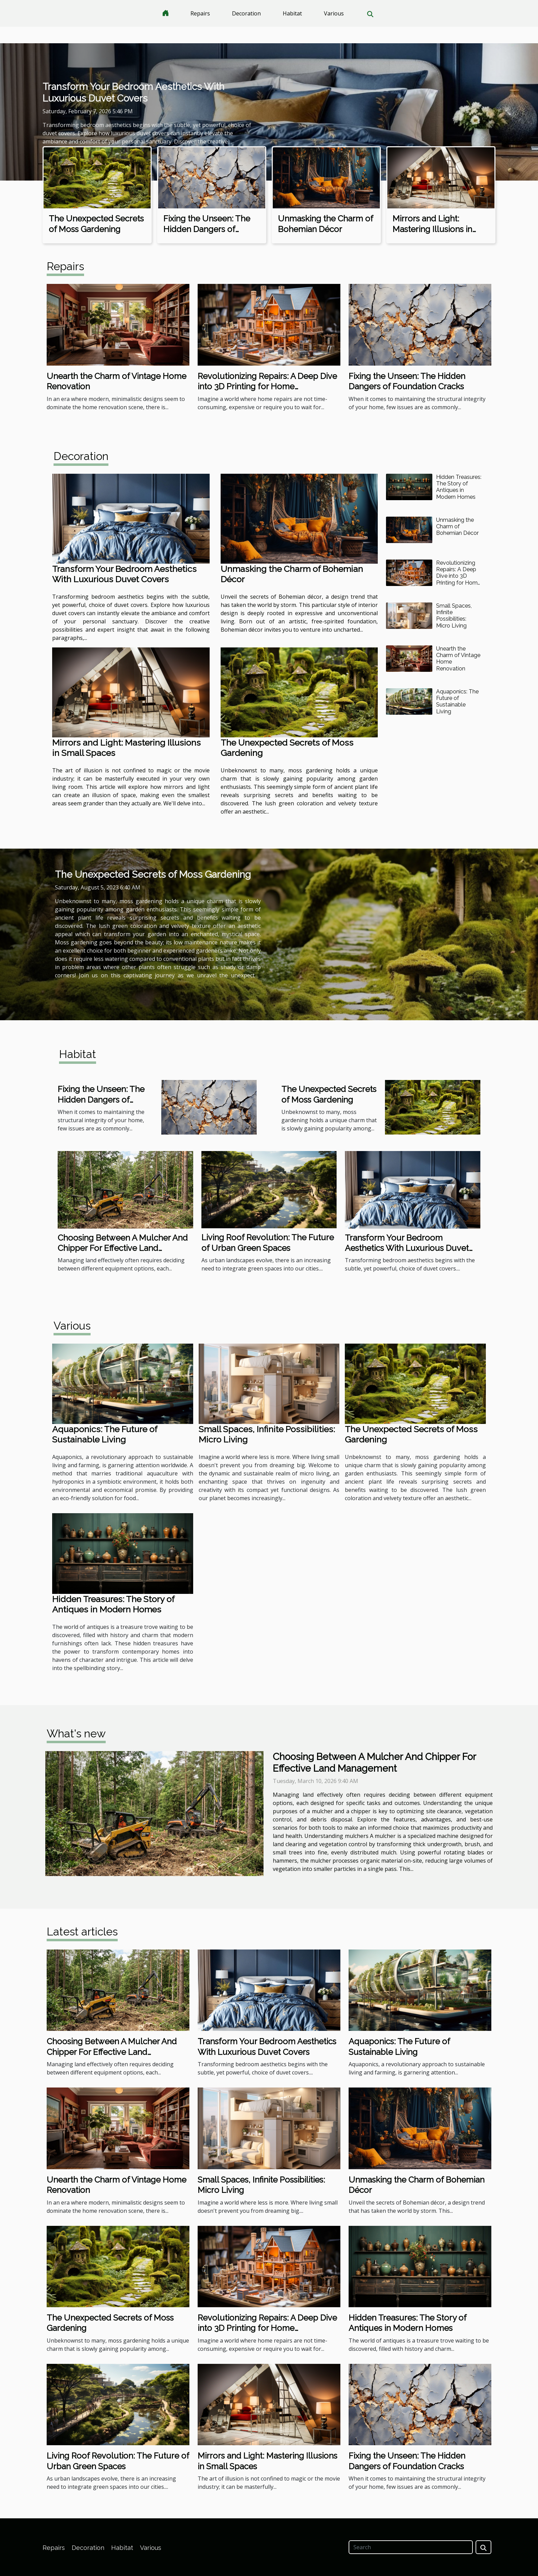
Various (334, 13)
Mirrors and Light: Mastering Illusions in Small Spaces (432, 229)
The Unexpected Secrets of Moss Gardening (96, 224)
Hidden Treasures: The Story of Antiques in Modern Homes (458, 487)
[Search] (411, 2547)
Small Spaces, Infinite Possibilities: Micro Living (454, 615)
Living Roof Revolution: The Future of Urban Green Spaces (267, 1242)
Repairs (200, 13)
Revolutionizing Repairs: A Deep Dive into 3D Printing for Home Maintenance (267, 386)
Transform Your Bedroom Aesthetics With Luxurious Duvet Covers (133, 92)
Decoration (246, 13)
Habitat (292, 13)
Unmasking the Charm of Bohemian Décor (325, 224)
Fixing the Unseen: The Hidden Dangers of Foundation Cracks (206, 229)
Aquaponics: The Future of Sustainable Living (457, 701)
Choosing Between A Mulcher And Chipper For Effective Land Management (123, 1248)
